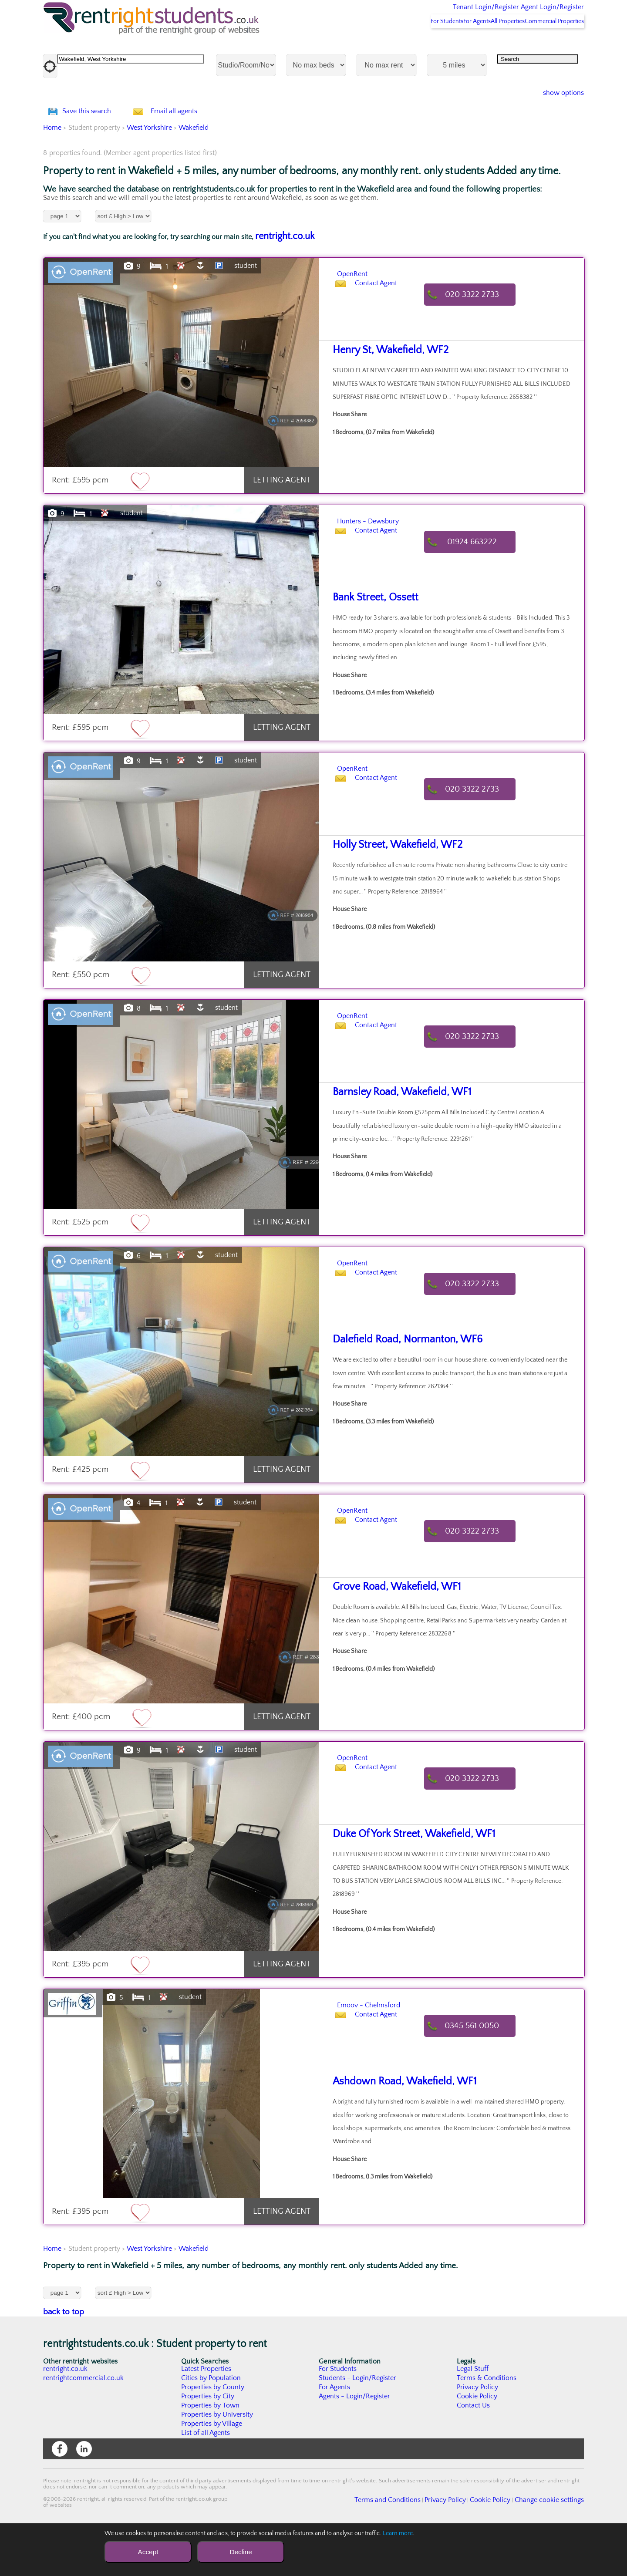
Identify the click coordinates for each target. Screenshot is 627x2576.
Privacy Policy (478, 2433)
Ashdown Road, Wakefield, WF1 (395, 2128)
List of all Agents (205, 2479)
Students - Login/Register (358, 2424)
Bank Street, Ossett (371, 644)
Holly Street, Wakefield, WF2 (390, 891)
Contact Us (473, 2451)
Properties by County (213, 2433)
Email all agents (191, 145)
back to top (63, 2358)
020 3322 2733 (481, 340)
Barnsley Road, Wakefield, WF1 (394, 1138)
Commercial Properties (548, 44)
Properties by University (217, 2461)
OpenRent (361, 319)
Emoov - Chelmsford (388, 2050)
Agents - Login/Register (355, 2442)
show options (556, 116)
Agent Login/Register (540, 13)
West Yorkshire (149, 174)
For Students (406, 44)
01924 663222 (481, 588)
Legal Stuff (473, 2415)
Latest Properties (206, 2415)
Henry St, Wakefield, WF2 (384, 396)
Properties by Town (210, 2451)
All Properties (490, 44)
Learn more (398, 2533)
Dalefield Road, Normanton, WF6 (398, 1386)
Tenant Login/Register (445, 13)
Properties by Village (212, 2470)
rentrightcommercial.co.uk (84, 2424)
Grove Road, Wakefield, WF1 (389, 1633)
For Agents (448, 44)
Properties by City (208, 2442)
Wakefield (194, 174)
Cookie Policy (477, 2442)
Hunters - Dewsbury (386, 566)
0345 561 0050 (480, 2072)
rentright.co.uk (285, 282)
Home (52, 174)
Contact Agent (384, 340)
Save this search (95, 145)
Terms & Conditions (487, 2424)
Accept (148, 2552)
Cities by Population (211, 2424)
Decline (240, 2552)
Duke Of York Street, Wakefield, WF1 (405, 1880)
